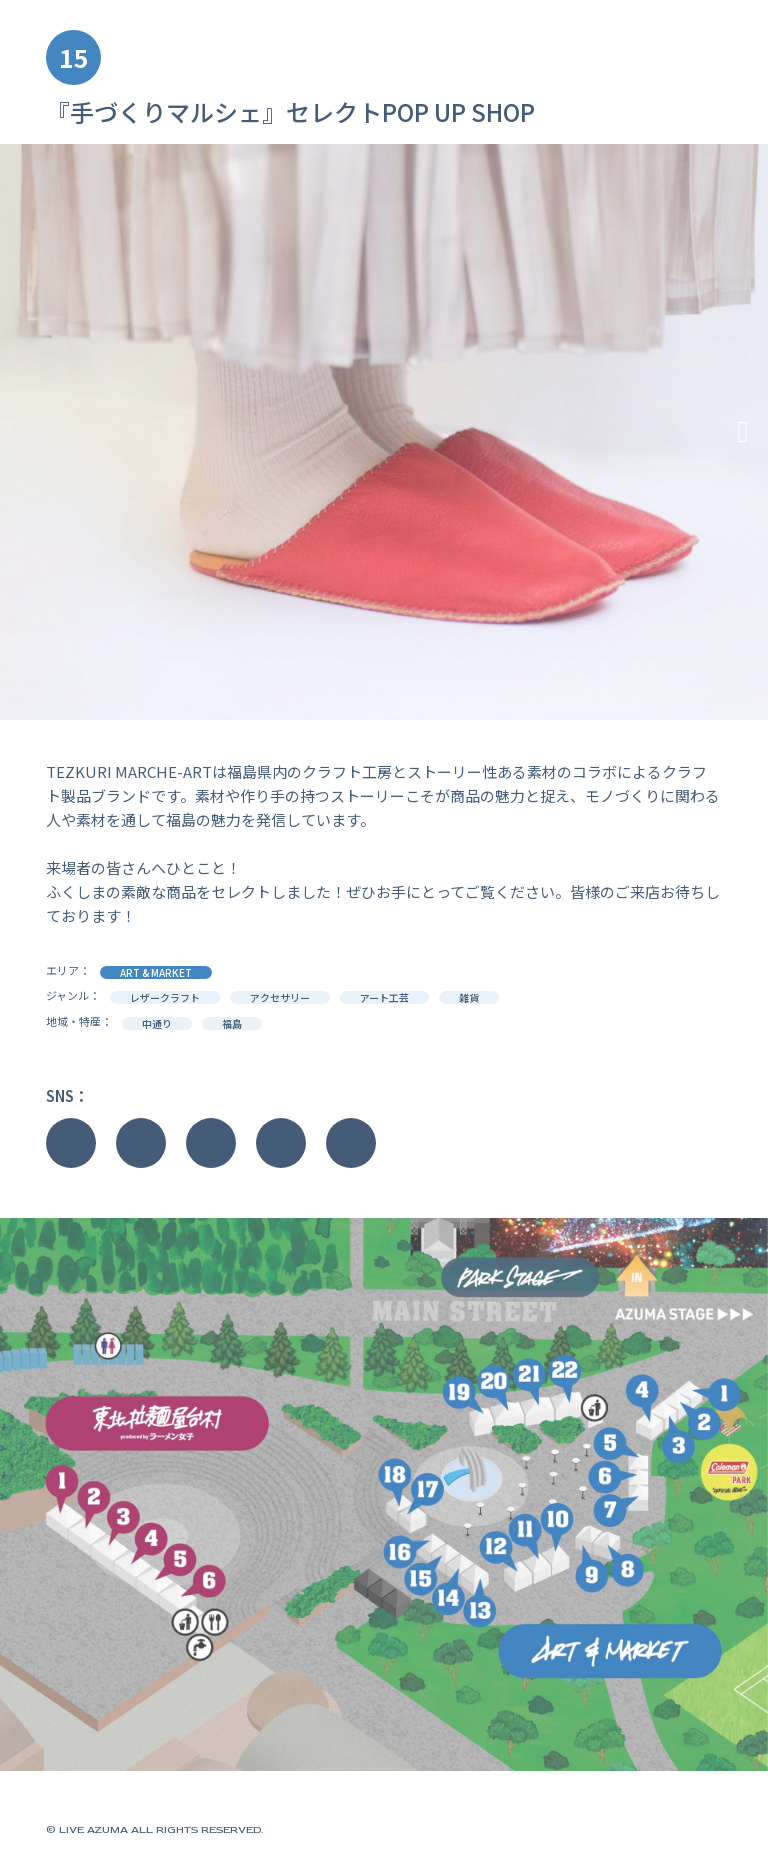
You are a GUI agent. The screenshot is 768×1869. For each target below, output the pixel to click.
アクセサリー (280, 997)
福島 (232, 1023)
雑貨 (469, 997)
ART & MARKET (156, 972)
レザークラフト (165, 997)
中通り (157, 1023)
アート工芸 (384, 997)
